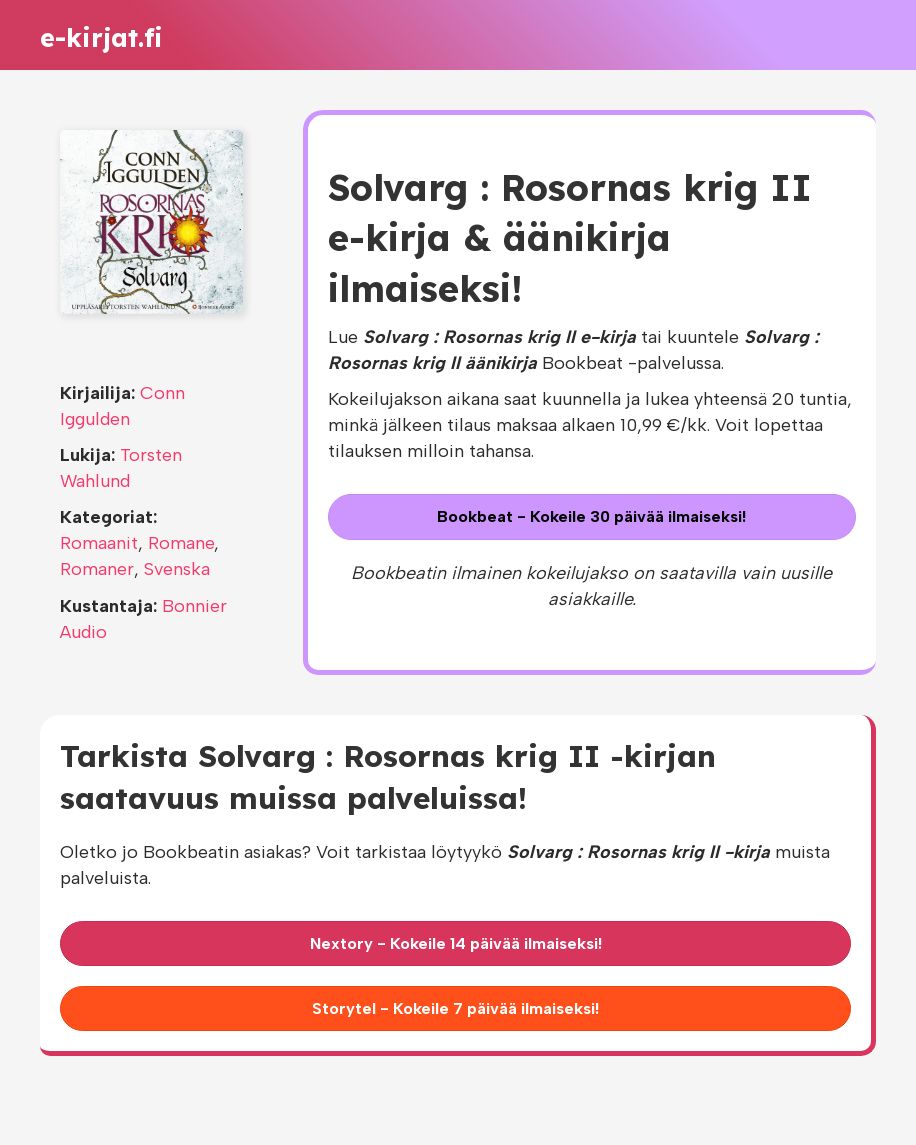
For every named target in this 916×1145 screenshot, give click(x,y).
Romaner (97, 569)
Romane (181, 543)
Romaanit (99, 543)
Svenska (177, 569)
